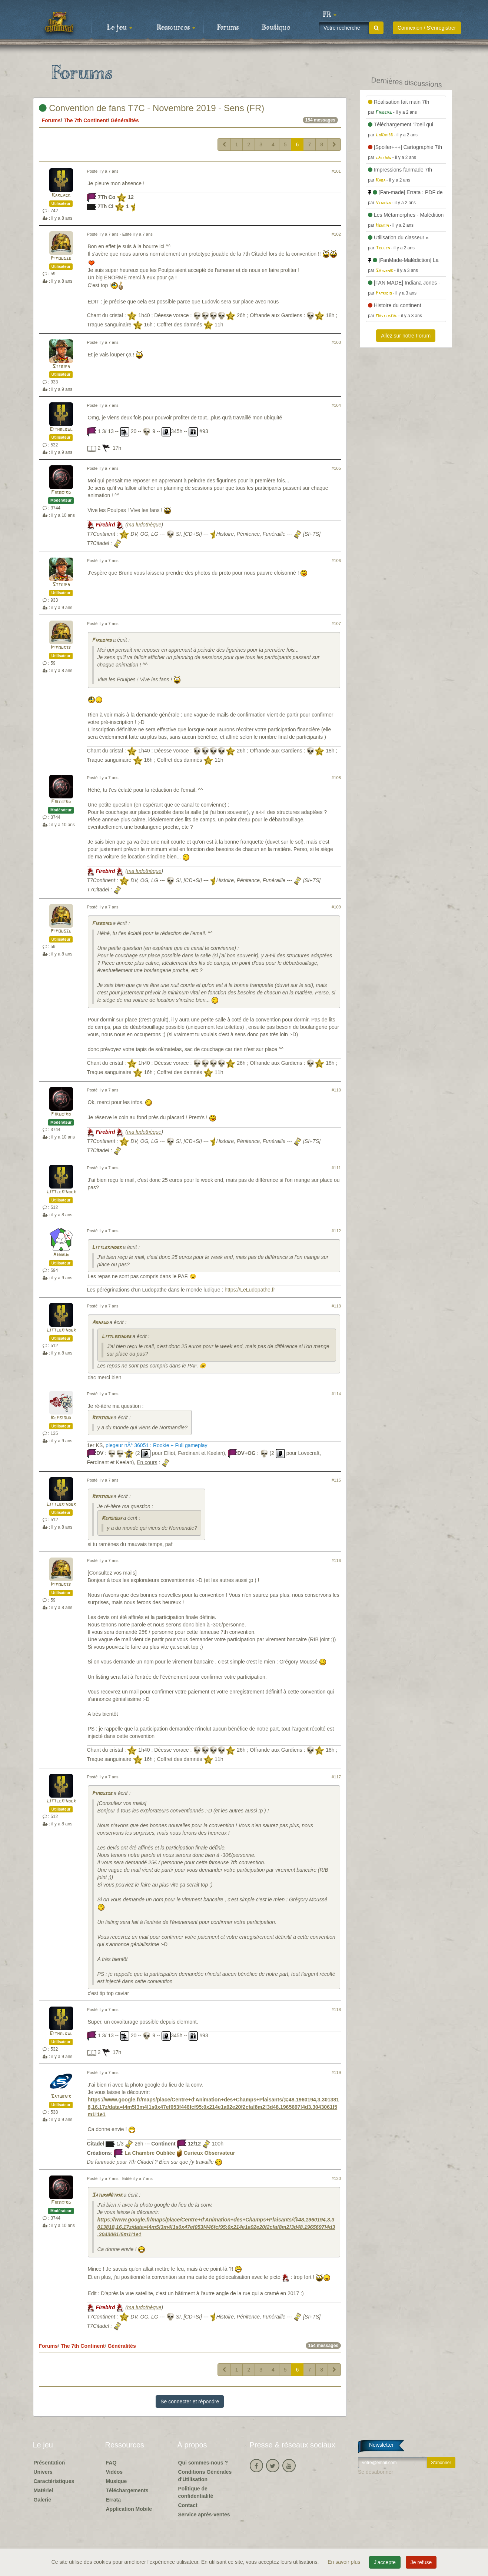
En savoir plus (345, 2562)
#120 (336, 2178)
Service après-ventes (204, 2514)
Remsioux (61, 1418)
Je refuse (421, 2562)
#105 (336, 468)
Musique (116, 2481)
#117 (336, 1777)
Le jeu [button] (119, 28)
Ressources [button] (176, 28)
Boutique (276, 28)
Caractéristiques (54, 2481)
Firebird (61, 492)
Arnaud (61, 1255)
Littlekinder (61, 1192)
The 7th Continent (86, 120)
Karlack (61, 195)
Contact (187, 2505)
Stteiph (61, 366)
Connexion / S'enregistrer (427, 28)
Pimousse (61, 258)
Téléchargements (127, 2490)
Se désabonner (375, 2472)
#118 (336, 2009)
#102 (336, 234)
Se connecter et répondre (189, 2401)
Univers (43, 2472)
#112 (336, 1231)
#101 (336, 171)
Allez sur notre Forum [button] (406, 336)
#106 (336, 560)
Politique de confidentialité (195, 2492)
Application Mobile (129, 2509)
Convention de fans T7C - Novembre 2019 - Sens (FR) (152, 108)
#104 (336, 405)
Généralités (124, 120)
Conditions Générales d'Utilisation (205, 2475)
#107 (336, 623)
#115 (336, 1480)
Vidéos (114, 2472)
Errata (113, 2500)
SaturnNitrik (107, 2195)
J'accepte (385, 2562)
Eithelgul (61, 429)
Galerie (42, 2500)
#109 (336, 907)
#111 (336, 1168)
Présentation (49, 2463)
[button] (330, 15)
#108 (336, 777)
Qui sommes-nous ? (203, 2463)
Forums (228, 28)
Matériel (43, 2490)
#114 (336, 1394)
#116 (336, 1560)
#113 (336, 1306)
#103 (336, 342)
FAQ (111, 2463)
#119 (336, 2072)
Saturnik (61, 2097)
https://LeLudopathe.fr (250, 1290)
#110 (336, 1090)
